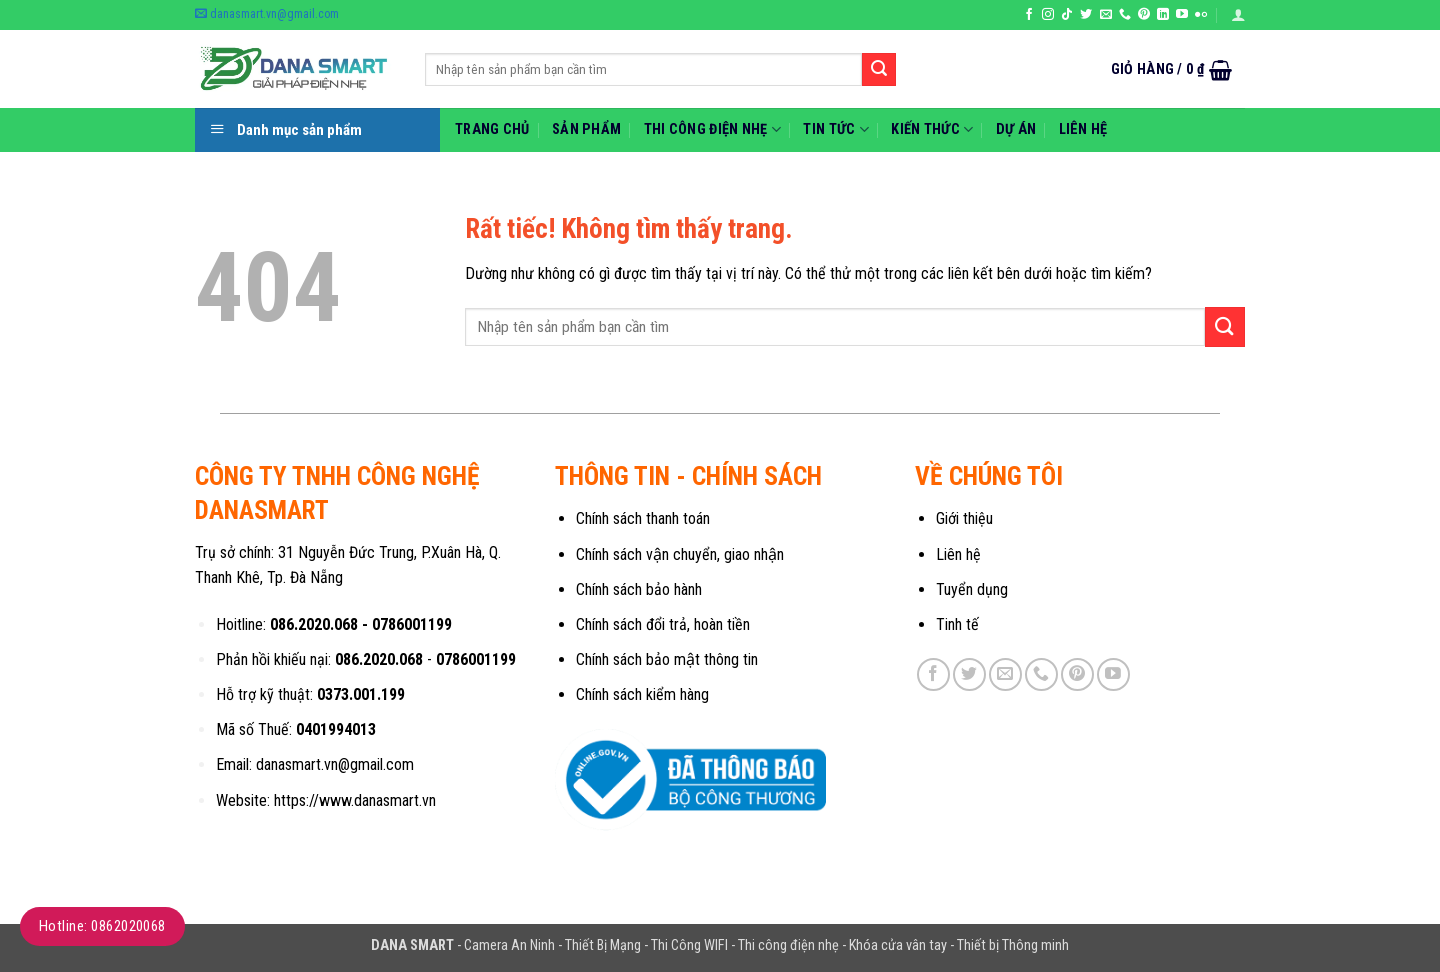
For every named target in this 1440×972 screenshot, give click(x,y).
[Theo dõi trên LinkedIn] (1163, 15)
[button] (1238, 14)
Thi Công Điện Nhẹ (712, 129)
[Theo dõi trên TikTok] (1067, 15)
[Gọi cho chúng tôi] (1125, 15)
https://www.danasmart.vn (355, 800)
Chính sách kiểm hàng (642, 694)
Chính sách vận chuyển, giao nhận (680, 554)
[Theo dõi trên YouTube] (1182, 15)
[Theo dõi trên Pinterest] (1144, 15)
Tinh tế (957, 624)
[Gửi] (879, 70)
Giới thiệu (964, 518)
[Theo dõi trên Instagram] (1048, 15)
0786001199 (412, 624)
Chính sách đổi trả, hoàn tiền (663, 624)
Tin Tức (836, 129)
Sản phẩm (586, 129)
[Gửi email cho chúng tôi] (1106, 15)
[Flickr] (1201, 15)
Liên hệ (1083, 129)
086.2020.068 (314, 624)
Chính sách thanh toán (643, 518)
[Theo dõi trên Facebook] (1029, 15)
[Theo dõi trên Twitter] (1086, 15)
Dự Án (1016, 129)
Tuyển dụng (972, 589)
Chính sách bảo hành (639, 589)
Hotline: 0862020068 (102, 926)
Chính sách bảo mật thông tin (667, 659)
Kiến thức (932, 129)
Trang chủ (492, 129)
